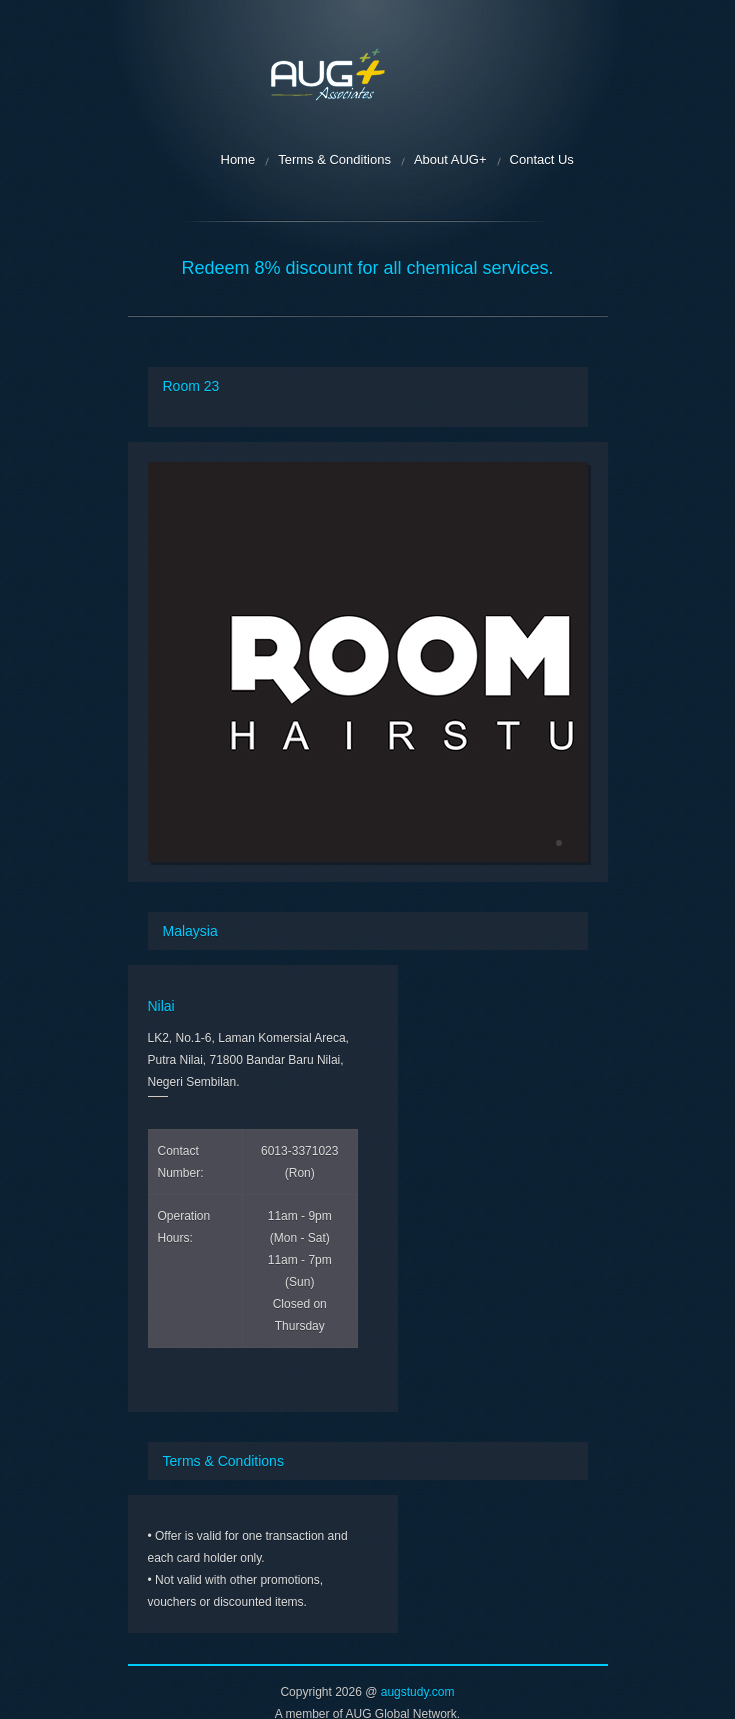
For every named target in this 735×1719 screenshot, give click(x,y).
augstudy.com (418, 1692)
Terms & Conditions (334, 159)
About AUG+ (450, 159)
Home (238, 159)
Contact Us (542, 159)
